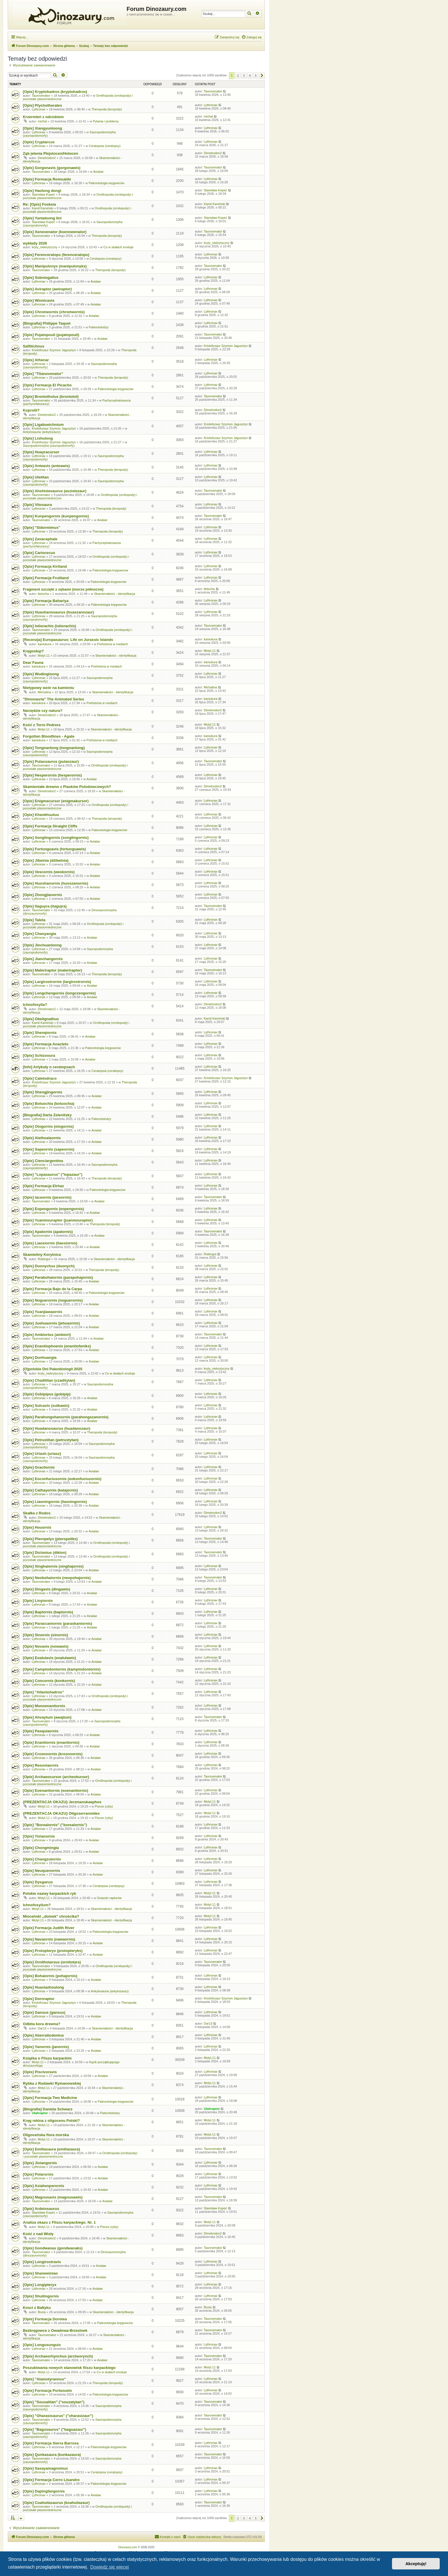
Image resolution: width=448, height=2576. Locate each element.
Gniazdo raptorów (109, 1898)
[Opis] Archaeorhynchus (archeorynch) (58, 2356)
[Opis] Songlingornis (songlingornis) (56, 837)
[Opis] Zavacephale (40, 539)
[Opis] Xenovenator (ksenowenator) (55, 232)
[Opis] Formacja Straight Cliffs (50, 826)
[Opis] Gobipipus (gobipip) (47, 1394)
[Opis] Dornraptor (39, 1999)
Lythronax (38, 109)
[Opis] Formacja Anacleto (45, 1044)
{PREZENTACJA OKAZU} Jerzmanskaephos (62, 1802)
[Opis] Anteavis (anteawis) (46, 466)
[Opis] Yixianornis (39, 1836)
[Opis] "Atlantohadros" (43, 1692)
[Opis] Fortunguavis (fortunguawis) (54, 849)
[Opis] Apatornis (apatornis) (48, 1232)
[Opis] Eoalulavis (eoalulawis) (49, 1658)
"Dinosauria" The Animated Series (53, 699)
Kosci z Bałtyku (37, 2307)
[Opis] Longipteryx (39, 2285)
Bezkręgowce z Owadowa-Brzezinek (55, 2330)
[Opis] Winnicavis (39, 300)
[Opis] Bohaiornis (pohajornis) (50, 1976)
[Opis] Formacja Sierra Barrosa (51, 2443)
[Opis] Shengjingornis (42, 1092)
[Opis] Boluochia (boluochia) (48, 1103)
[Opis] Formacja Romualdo (47, 179)
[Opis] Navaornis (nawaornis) (49, 1939)
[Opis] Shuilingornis (41, 2296)
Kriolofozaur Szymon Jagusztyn (54, 350)
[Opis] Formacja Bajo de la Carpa (52, 1289)
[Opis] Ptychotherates (42, 105)
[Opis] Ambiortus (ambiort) (47, 1334)
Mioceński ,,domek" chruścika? (51, 1916)
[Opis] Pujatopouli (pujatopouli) (51, 335)
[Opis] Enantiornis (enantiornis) (51, 1742)
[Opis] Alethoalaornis (42, 1138)
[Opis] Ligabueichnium (43, 424)
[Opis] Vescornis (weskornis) (49, 872)
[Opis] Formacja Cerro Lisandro (51, 2480)
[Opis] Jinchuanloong (42, 945)
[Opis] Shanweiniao (40, 2273)
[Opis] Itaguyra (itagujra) (45, 906)
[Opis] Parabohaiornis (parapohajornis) (58, 1277)
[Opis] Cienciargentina (43, 1161)
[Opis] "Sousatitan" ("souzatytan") (54, 2402)
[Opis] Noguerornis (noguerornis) (53, 1300)
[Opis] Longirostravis (42, 2262)
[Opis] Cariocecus (39, 553)
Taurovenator (41, 95)
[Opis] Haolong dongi (42, 190)
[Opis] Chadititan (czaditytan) (49, 1380)
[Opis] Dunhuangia (40, 1357)
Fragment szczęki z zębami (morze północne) (63, 589)
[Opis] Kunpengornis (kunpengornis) (56, 516)
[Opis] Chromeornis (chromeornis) (54, 312)
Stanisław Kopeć (43, 194)
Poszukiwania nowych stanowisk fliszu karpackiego (69, 2368)
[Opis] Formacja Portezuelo (47, 2390)
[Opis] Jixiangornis (40, 2163)
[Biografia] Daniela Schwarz (48, 2109)
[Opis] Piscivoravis (40, 2072)
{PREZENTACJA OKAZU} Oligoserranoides (61, 1813)
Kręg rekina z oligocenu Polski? (51, 2120)
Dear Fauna (33, 662)
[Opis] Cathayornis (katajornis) (50, 1490)
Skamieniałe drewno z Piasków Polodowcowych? (67, 786)
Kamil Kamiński (42, 208)
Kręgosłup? (33, 651)
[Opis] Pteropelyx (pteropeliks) (50, 1539)
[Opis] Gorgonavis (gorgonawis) (51, 168)
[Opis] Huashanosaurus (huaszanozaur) (58, 612)
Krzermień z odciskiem (43, 117)
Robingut (44, 1259)
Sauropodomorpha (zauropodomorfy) (49, 445)
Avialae (98, 171)
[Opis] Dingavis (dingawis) (46, 1589)
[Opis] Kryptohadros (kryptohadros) (55, 92)
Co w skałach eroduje (118, 247)
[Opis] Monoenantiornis (44, 1706)
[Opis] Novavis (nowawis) (46, 1646)
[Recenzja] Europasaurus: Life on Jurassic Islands (68, 639)
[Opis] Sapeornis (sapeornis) (48, 1149)
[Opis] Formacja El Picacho (47, 385)
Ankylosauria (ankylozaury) (42, 432)
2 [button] (238, 76)
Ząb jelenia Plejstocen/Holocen (50, 153)
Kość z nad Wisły (38, 2234)
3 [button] (244, 76)
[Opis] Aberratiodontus (43, 2035)
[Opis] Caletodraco (40, 1078)
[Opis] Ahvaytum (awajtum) (47, 1717)
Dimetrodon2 (47, 158)
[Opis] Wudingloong (41, 674)
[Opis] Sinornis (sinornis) (45, 1635)
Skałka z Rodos (37, 1513)
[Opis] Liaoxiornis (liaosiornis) (50, 1243)
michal (42, 121)
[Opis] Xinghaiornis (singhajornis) (53, 1566)
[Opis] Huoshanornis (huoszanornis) (55, 883)
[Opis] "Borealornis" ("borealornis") (55, 1825)
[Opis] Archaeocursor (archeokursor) (56, 1777)
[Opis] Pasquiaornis (41, 1731)
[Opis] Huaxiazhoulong (43, 1987)
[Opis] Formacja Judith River (48, 1928)
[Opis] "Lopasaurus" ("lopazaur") (52, 1174)
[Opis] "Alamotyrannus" (44, 2379)
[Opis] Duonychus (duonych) (49, 1266)
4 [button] (250, 76)
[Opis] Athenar (36, 360)
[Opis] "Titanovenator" (43, 374)
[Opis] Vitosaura (37, 505)
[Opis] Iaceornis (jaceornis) (47, 1197)
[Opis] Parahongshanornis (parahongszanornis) (66, 1417)
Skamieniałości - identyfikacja (114, 593)
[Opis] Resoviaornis (41, 1765)
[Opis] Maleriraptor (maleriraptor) (52, 970)
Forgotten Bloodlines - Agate (48, 736)
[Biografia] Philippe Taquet (47, 323)
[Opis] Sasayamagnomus (45, 2468)
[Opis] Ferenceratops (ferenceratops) (56, 255)
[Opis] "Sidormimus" (41, 527)
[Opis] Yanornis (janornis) (46, 2047)
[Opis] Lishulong (38, 438)
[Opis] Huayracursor (41, 452)
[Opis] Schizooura (39, 1055)
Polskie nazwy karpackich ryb (49, 1893)
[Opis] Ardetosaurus (41, 2208)
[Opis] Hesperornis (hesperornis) (52, 775)
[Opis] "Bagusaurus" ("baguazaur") (54, 2429)
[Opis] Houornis (37, 1527)
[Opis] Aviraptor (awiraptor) (47, 289)
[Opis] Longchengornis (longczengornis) (59, 993)
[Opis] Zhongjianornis (42, 895)
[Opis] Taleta (34, 920)
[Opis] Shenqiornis (40, 1032)
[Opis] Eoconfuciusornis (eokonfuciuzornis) (62, 1479)
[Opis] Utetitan (36, 477)
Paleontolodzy (99, 327)
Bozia (42, 2312)
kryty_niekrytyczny (44, 247)
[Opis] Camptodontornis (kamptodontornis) (62, 1669)
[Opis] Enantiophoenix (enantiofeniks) (57, 1346)
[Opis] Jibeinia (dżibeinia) (46, 860)
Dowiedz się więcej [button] (109, 2567)
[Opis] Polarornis (38, 2174)
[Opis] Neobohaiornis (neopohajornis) (57, 1578)
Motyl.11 (44, 655)
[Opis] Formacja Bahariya (46, 601)
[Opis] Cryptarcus (39, 142)
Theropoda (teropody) (106, 109)
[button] (262, 76)
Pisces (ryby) (104, 1806)
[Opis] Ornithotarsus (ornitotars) (52, 1962)
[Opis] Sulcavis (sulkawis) (46, 1405)
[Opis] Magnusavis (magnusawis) (53, 2197)
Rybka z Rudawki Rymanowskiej (52, 2083)
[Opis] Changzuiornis (42, 1859)
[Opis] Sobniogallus (41, 277)
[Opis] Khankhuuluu (41, 815)
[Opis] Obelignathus (41, 1019)
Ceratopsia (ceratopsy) (105, 146)
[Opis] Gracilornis (39, 1467)
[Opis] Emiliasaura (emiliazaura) (51, 2149)
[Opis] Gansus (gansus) (44, 2012)
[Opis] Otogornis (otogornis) (48, 1126)
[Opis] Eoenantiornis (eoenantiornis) (55, 1790)
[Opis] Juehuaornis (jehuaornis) (51, 1323)
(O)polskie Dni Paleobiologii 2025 (52, 1369)
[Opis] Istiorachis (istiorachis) (49, 626)
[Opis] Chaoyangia (39, 934)
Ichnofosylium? (37, 1905)
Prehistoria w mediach (112, 644)
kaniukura (44, 644)
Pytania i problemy (106, 121)
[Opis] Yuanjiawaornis (42, 1312)
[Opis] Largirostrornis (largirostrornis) (57, 982)
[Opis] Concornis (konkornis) (49, 1681)
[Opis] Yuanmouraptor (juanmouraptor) (58, 1220)
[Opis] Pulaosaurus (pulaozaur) (51, 761)
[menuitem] (251, 37)
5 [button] (256, 76)
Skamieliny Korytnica (42, 1254)
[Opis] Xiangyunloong (42, 128)
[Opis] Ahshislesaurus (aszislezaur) (54, 491)
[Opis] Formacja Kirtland (45, 566)
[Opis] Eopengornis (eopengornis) (53, 1209)
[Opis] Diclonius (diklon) (44, 1552)
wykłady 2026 (35, 243)
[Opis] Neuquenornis (41, 1870)
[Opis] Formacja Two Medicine (50, 2098)
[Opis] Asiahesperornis (43, 2186)
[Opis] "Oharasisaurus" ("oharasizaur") (58, 2416)
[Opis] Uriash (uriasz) (42, 1453)
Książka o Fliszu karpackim (47, 2058)
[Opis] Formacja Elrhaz (43, 1186)
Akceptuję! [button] (416, 2563)
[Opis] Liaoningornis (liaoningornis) (55, 1501)
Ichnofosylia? (35, 1004)
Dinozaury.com (127, 2547)
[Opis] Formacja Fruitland (46, 578)
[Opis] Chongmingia (41, 1848)
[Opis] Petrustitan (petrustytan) (51, 1440)
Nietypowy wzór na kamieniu (48, 688)
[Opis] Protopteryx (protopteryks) (53, 1951)
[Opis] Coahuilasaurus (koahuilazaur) (56, 2502)
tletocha (43, 593)
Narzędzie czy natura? (43, 710)
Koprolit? (31, 410)
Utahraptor (40, 2113)
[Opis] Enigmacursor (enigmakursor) (56, 801)
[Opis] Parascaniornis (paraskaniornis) (57, 1623)
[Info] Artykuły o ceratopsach (49, 1067)
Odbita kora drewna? (41, 2024)
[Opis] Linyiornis (38, 1600)
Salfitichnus (33, 346)
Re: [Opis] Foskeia (39, 204)
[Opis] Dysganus (38, 1882)
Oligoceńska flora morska (46, 2135)
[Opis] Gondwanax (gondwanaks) (53, 2248)
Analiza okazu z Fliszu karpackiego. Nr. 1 (59, 2222)
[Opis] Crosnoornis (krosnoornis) (53, 1754)
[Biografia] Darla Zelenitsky (47, 1115)
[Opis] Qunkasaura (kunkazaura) (52, 2454)
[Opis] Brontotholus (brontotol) (51, 396)
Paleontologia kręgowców (106, 183)
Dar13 (42, 2028)
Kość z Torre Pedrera (42, 725)
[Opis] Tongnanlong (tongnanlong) (54, 748)
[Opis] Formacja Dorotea (45, 2319)
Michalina (44, 692)
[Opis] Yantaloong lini (42, 218)
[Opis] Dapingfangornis (44, 2491)
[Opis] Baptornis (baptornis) (48, 1612)
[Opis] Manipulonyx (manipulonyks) (55, 266)
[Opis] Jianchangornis (43, 959)
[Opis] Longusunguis (42, 2345)
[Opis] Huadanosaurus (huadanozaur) (56, 1428)
